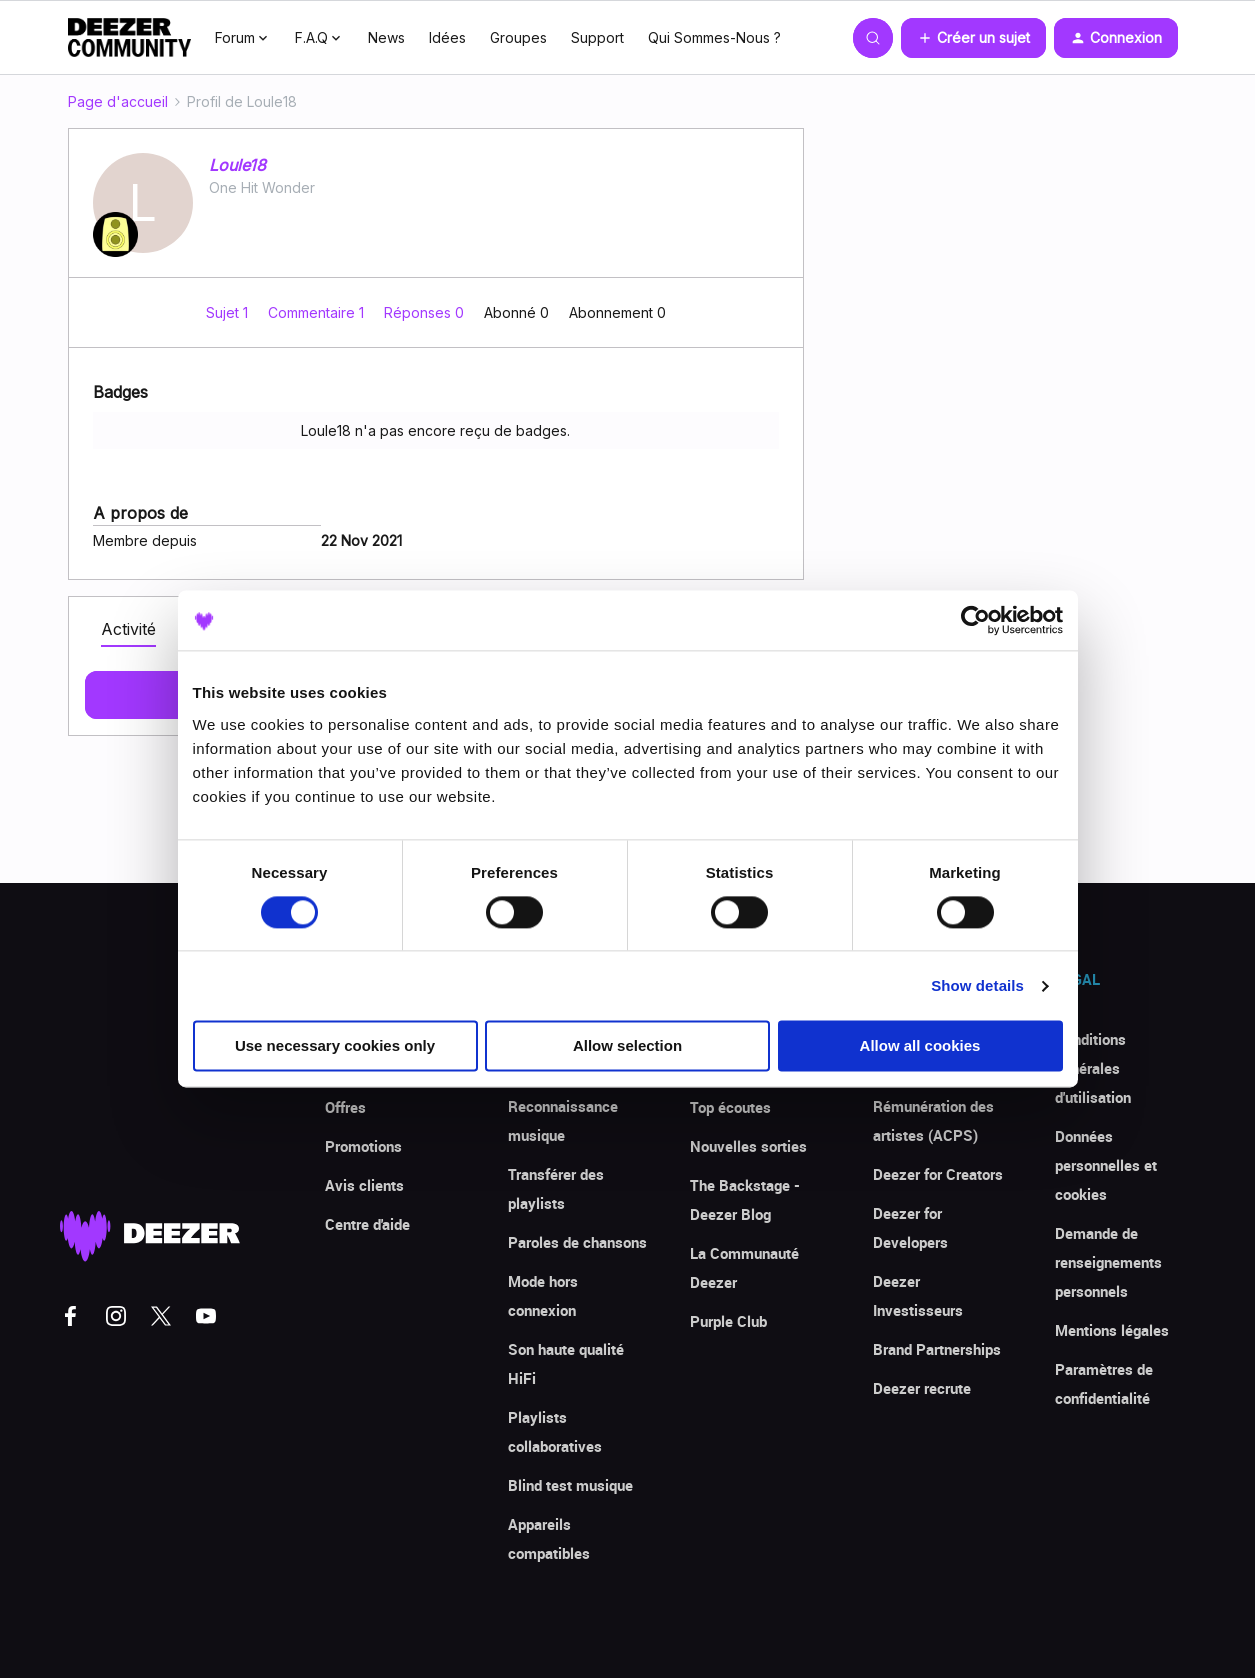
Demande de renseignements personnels (1108, 1262)
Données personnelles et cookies (1106, 1165)
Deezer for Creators (938, 1174)
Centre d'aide (367, 1224)
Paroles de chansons (577, 1242)
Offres (345, 1107)
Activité (128, 629)
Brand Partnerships (937, 1349)
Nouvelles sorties (748, 1146)
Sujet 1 (229, 312)
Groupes (518, 37)
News (386, 37)
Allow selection (627, 1046)
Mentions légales (1112, 1330)
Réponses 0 (426, 312)
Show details (977, 985)
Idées (447, 37)
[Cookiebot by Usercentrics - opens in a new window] (975, 620)
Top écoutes (730, 1107)
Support (597, 37)
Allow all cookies (920, 1046)
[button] (973, 38)
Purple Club (728, 1321)
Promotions (363, 1146)
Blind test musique (570, 1485)
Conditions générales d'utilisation (1093, 1068)
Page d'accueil (118, 101)
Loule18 (237, 165)
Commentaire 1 (318, 312)
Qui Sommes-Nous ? (714, 37)
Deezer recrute (922, 1388)
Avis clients (364, 1185)
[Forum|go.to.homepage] (130, 38)
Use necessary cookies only (335, 1046)
